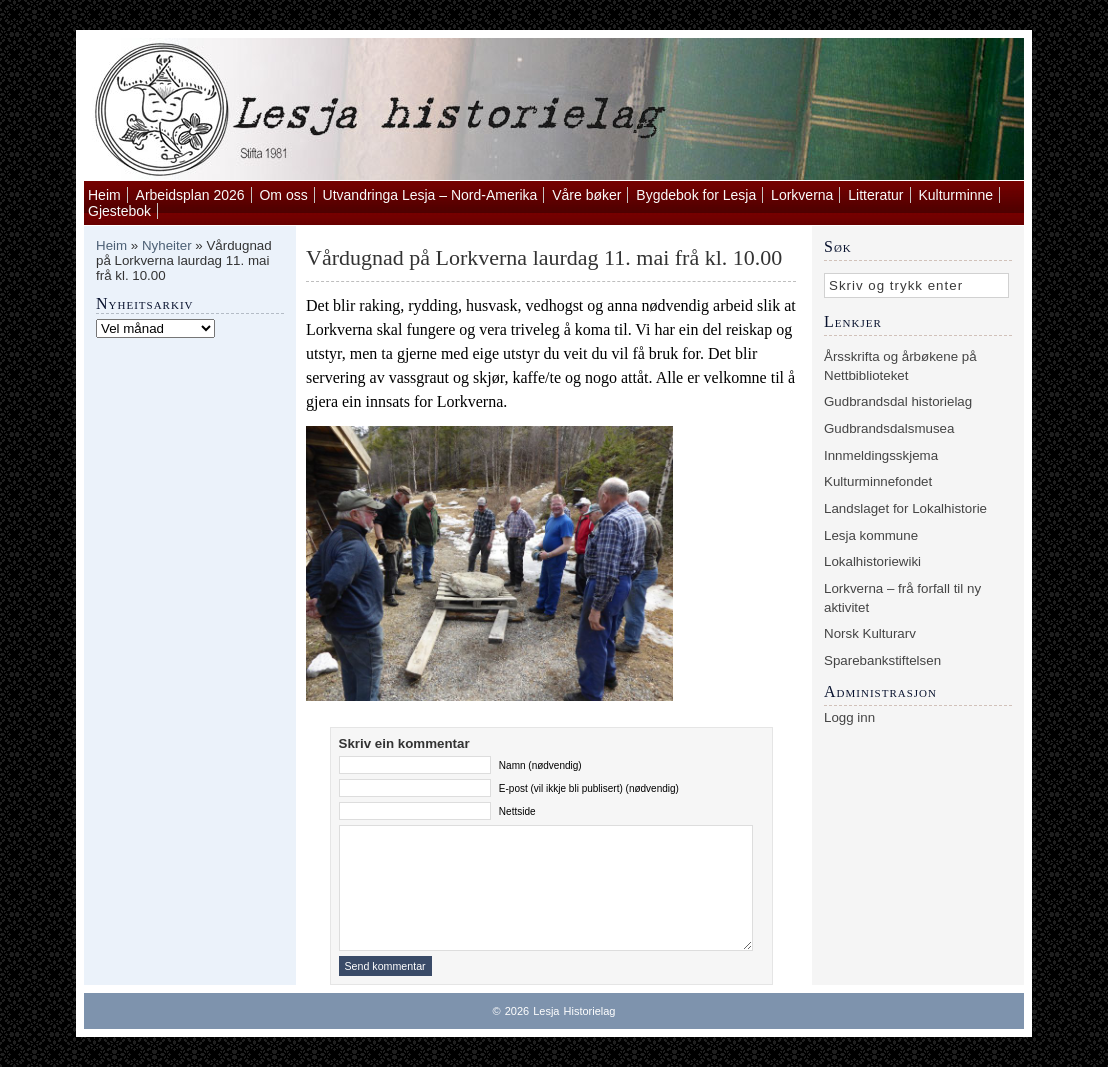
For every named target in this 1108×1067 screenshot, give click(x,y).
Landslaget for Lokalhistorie (905, 508)
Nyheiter (167, 245)
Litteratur (875, 195)
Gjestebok (119, 211)
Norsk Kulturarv (870, 633)
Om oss (283, 195)
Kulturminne (955, 195)
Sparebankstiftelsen (882, 660)
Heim (104, 195)
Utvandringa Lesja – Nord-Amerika (430, 195)
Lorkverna (802, 195)
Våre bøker (586, 195)
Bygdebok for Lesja (696, 195)
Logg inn (849, 717)
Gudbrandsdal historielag (898, 401)
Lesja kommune (871, 535)
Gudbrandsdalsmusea (889, 428)
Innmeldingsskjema (881, 455)
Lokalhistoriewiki (872, 561)
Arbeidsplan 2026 (190, 195)
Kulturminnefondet (878, 481)
